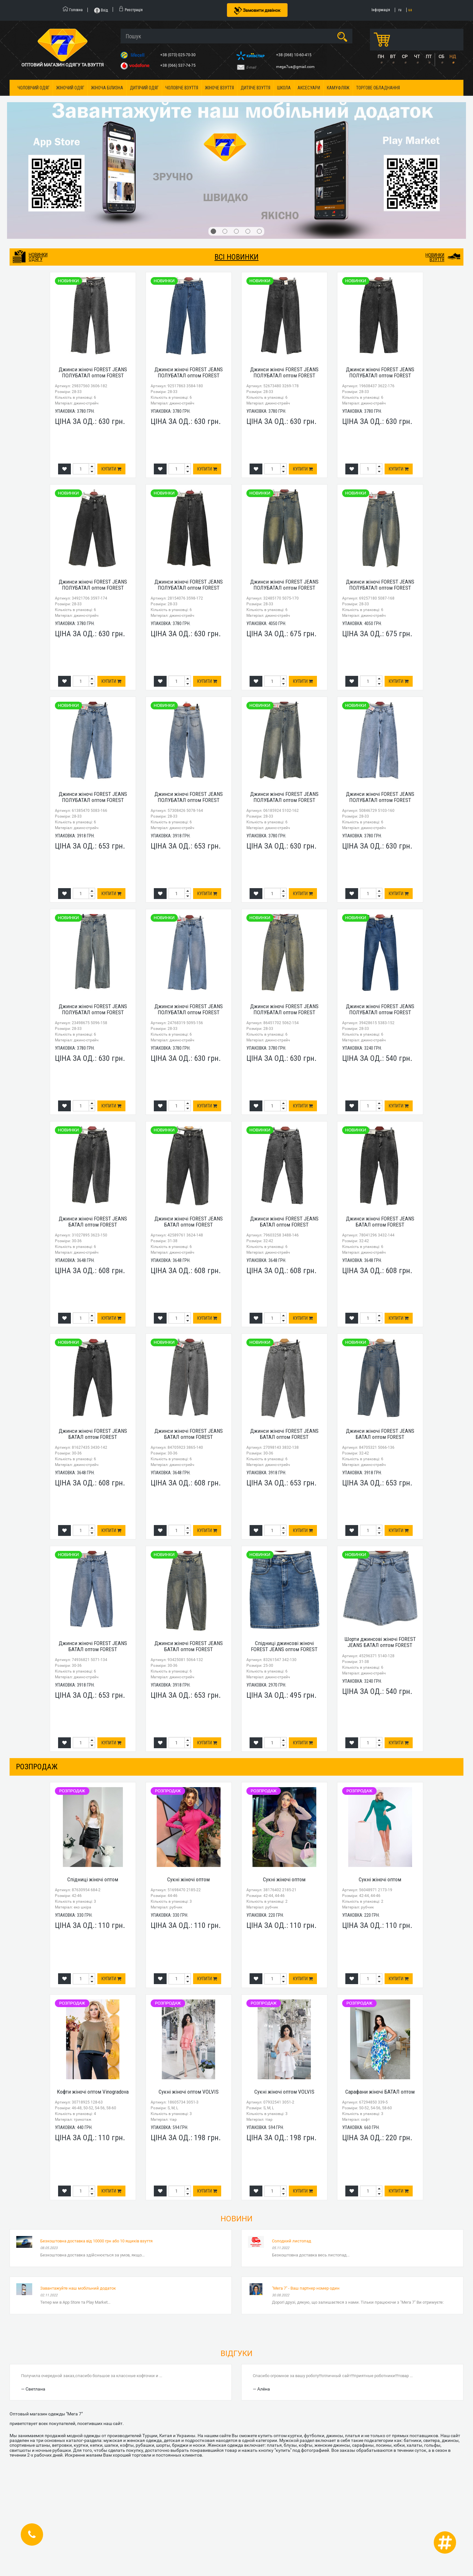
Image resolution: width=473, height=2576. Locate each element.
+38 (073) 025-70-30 (178, 55)
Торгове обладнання (378, 87)
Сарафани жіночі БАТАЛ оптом (380, 2092)
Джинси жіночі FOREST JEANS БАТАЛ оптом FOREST (93, 1221)
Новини (236, 2218)
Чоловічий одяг (33, 87)
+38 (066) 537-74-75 (178, 65)
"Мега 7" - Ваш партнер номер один (306, 2288)
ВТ (392, 56)
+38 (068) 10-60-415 (294, 55)
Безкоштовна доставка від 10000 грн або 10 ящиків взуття (96, 2241)
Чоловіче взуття (181, 87)
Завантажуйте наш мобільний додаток (78, 2288)
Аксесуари (308, 87)
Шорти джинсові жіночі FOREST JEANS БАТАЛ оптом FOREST (380, 1642)
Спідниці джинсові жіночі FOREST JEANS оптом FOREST (284, 1646)
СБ (441, 56)
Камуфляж (338, 87)
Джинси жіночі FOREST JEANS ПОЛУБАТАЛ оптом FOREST (93, 372)
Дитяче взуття (255, 87)
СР (405, 56)
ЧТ (417, 56)
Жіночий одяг (70, 87)
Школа (284, 87)
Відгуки (236, 2353)
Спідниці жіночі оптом (92, 1879)
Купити (111, 469)
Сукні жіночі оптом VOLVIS (189, 2092)
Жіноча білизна (107, 87)
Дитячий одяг (144, 87)
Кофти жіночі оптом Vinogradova (93, 2092)
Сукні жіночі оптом (188, 1879)
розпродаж (36, 1766)
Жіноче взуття (219, 87)
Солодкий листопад (291, 2241)
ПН (381, 56)
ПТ (429, 56)
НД (452, 56)
